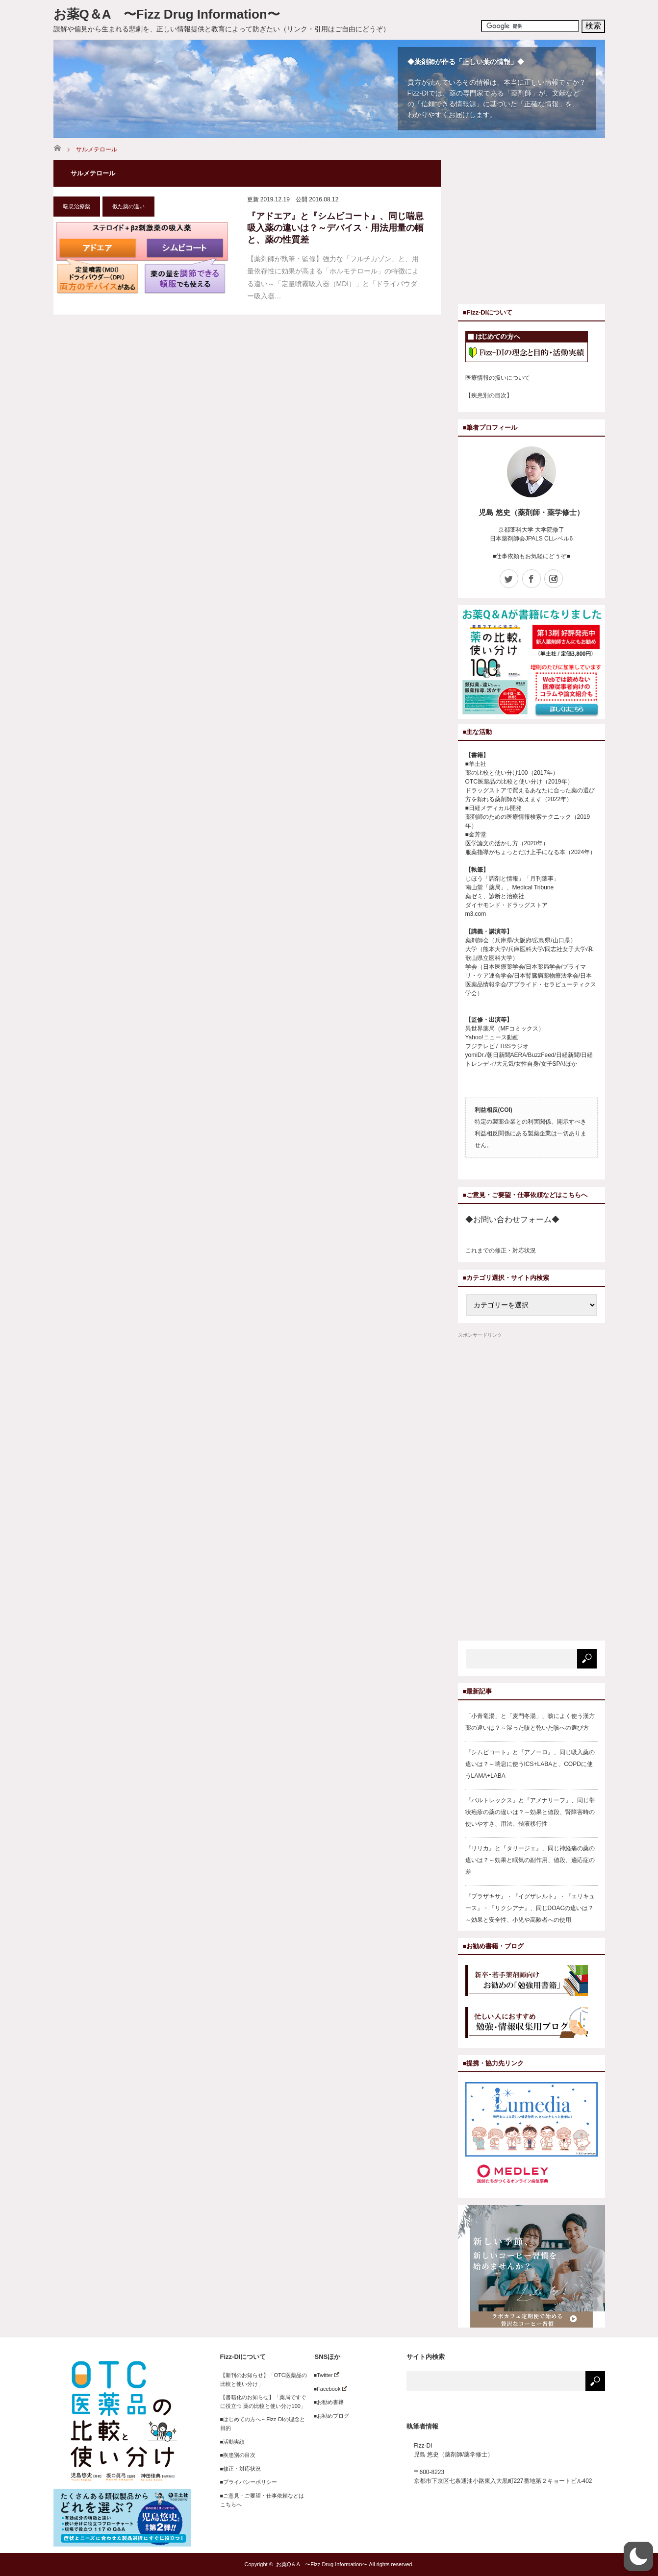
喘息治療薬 (76, 206)
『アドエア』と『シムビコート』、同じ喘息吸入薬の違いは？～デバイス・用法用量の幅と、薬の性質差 (335, 228)
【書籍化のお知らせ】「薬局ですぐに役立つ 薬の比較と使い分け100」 (263, 2401)
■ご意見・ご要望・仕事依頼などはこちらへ (262, 2500)
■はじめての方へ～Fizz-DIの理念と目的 (262, 2423)
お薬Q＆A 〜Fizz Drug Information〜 (166, 14)
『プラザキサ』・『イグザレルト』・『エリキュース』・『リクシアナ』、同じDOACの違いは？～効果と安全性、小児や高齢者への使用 (530, 1908)
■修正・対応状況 (240, 2469)
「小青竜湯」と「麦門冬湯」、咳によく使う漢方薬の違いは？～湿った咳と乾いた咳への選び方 (530, 1722)
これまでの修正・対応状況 (500, 1250)
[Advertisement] (540, 228)
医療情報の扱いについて (497, 377)
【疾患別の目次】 (488, 395)
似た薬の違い (128, 206)
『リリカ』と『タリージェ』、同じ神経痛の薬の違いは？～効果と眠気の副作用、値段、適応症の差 (530, 1860)
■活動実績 (232, 2442)
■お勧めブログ (329, 2416)
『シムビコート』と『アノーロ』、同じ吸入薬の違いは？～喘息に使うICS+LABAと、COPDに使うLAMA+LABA (530, 1764)
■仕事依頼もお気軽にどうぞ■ (531, 556)
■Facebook (327, 2389)
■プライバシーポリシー (249, 2482)
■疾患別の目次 (238, 2455)
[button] (638, 2556)
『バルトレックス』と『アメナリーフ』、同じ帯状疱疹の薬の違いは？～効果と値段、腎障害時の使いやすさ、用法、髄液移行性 (530, 1812)
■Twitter (323, 2375)
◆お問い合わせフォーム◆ (512, 1219)
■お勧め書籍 (326, 2402)
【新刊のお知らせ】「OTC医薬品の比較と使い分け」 (263, 2379)
